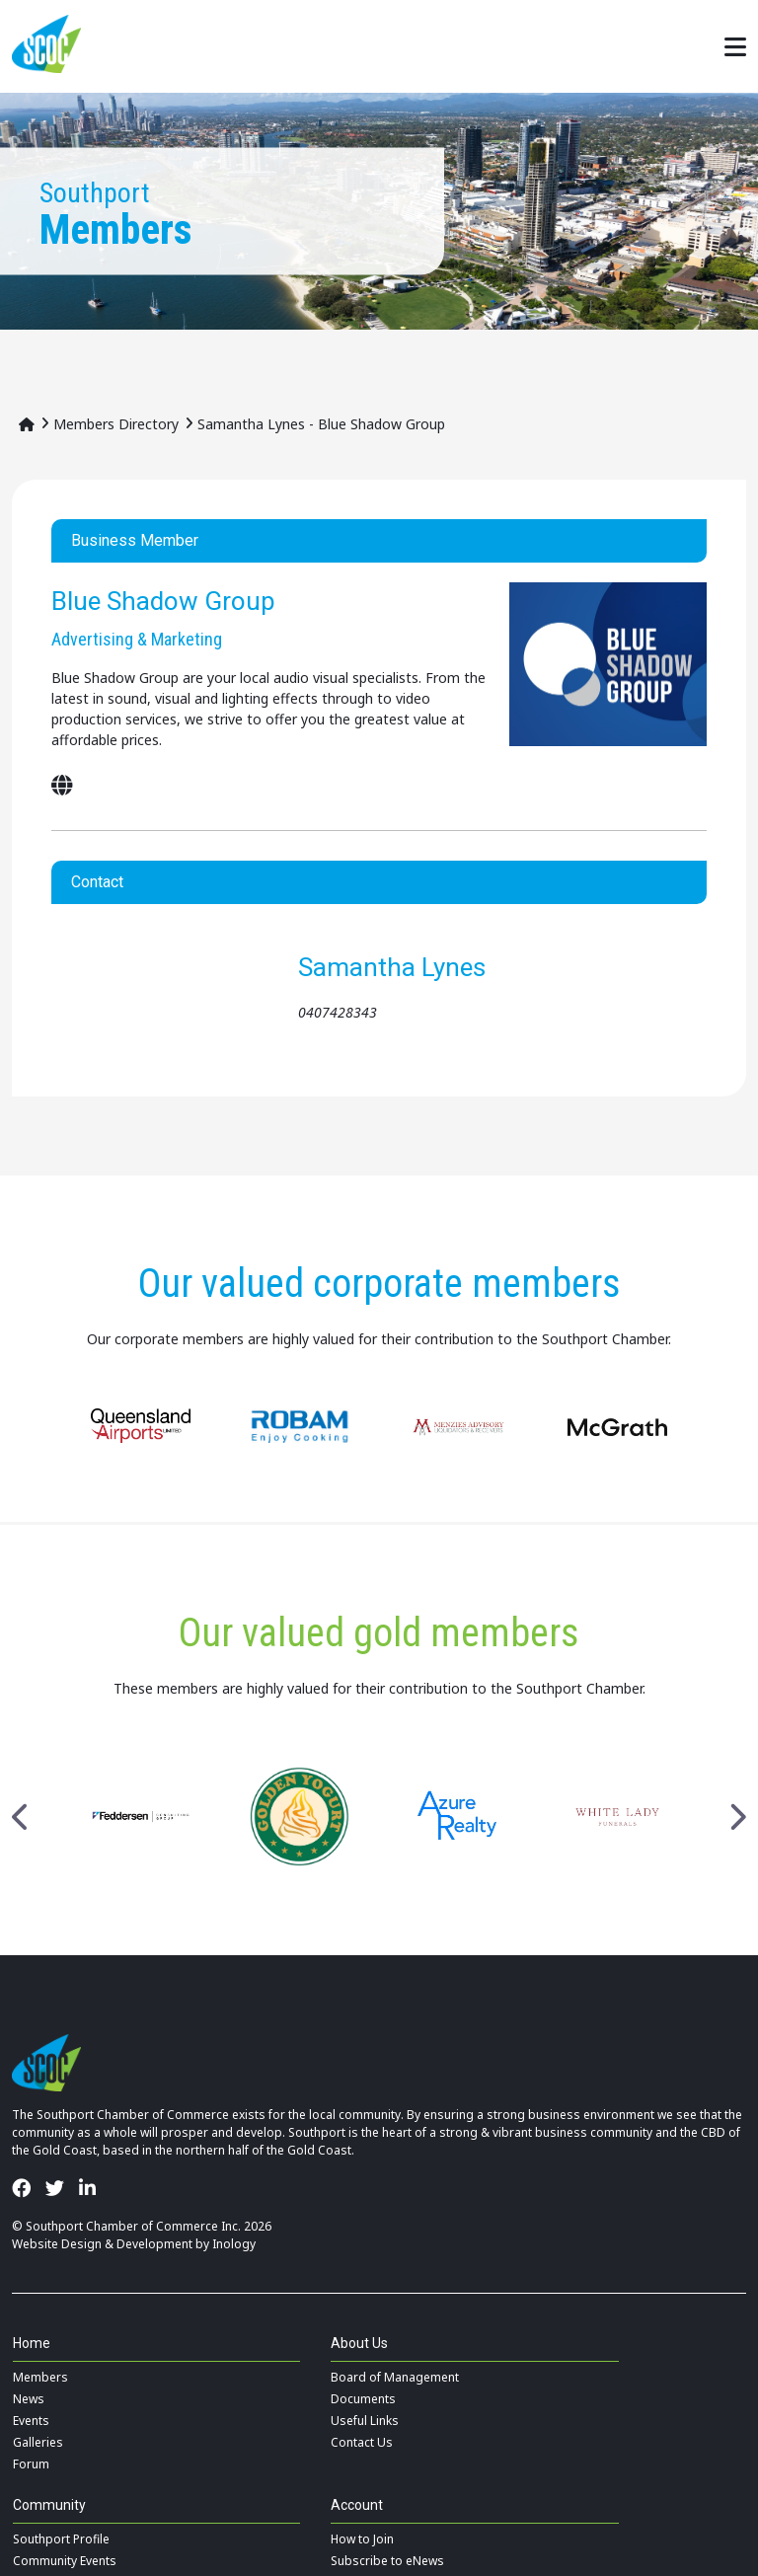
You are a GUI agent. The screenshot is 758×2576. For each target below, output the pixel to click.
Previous (21, 1817)
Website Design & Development (102, 2243)
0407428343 (337, 1012)
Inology (234, 2243)
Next (736, 1817)
